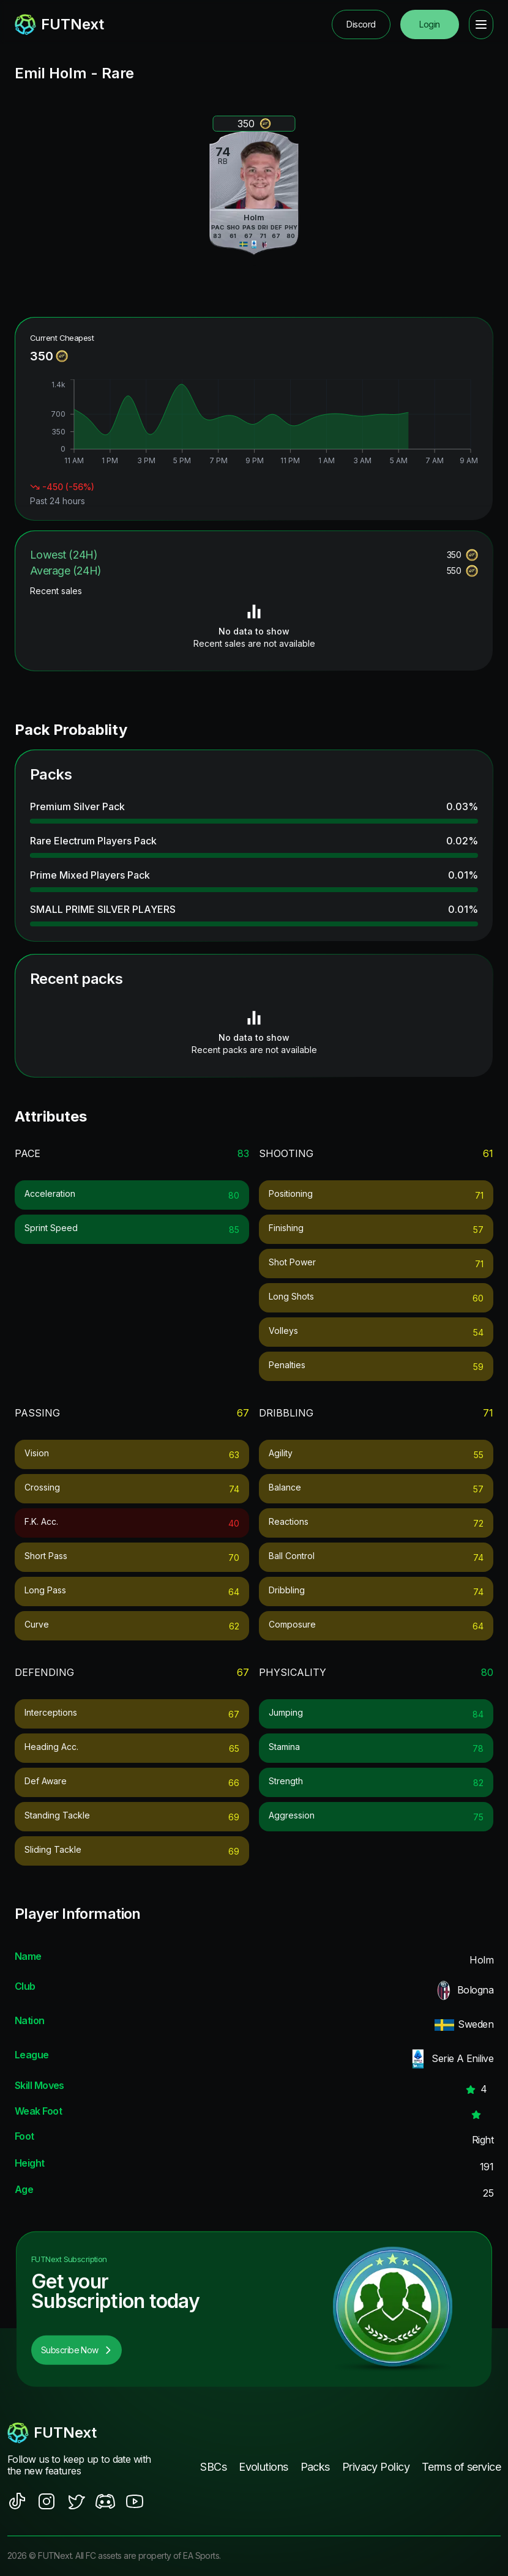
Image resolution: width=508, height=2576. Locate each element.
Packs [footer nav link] (315, 2466)
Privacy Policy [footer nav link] (375, 2466)
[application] (254, 423)
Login (429, 24)
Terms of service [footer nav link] (461, 2466)
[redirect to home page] (59, 24)
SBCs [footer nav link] (213, 2466)
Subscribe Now (76, 2350)
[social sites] (17, 2501)
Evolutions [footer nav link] (263, 2466)
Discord (360, 24)
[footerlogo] (81, 2432)
